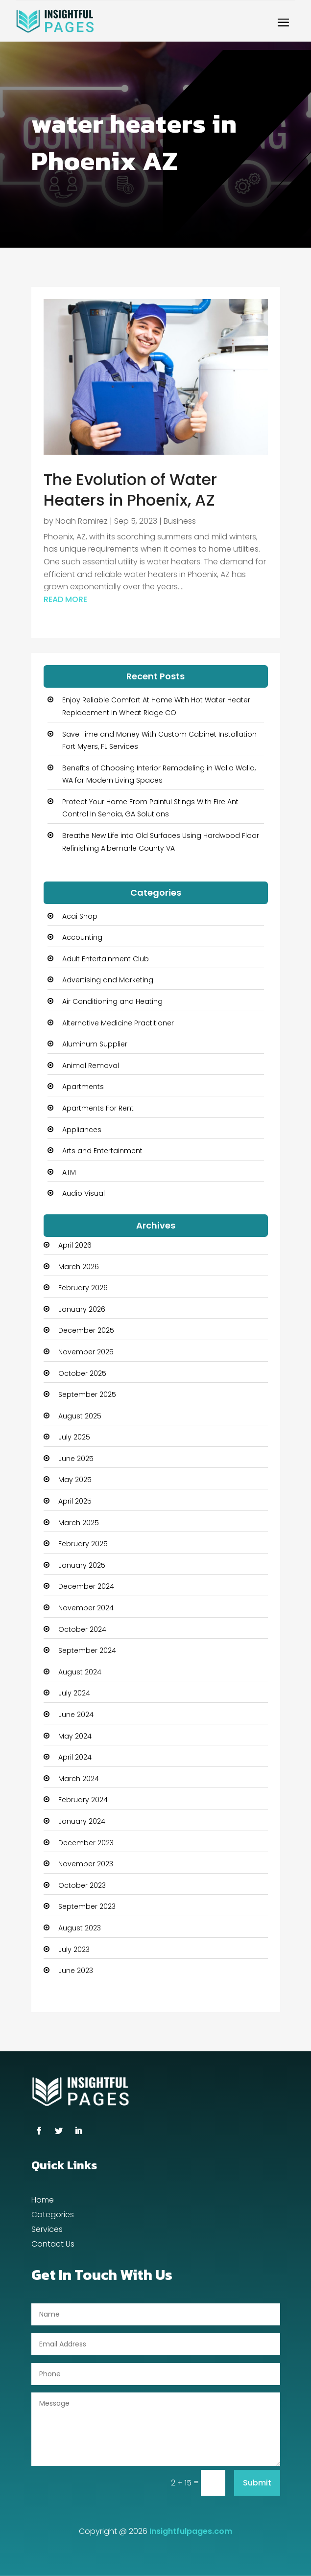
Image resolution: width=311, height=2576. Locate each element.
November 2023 (85, 1864)
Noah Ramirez (81, 521)
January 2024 (81, 1821)
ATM (69, 1172)
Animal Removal (90, 1065)
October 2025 (82, 1373)
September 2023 (87, 1906)
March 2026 (78, 1267)
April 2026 (75, 1245)
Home (42, 2201)
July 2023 (74, 1949)
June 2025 (76, 1458)
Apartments (83, 1086)
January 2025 (81, 1565)
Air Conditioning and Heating (112, 1001)
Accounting (82, 937)
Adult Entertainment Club (105, 959)
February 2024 (83, 1800)
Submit (257, 2482)
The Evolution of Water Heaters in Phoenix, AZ (130, 489)
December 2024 (86, 1586)
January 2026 (81, 1309)
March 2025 (78, 1523)
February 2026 (83, 1288)
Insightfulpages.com (190, 2531)
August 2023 (79, 1928)
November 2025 (86, 1352)
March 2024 (78, 1779)
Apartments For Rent (98, 1108)
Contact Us (52, 2245)
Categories (52, 2215)
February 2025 (83, 1544)
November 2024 (86, 1608)
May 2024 (75, 1736)
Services (47, 2230)
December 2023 (86, 1843)
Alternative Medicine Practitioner (118, 1023)
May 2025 (75, 1480)
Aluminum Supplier (94, 1044)
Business (180, 521)
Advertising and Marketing (107, 980)
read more (65, 599)
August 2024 (79, 1672)
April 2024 (75, 1757)
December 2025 (86, 1330)
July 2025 (74, 1437)
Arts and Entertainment (102, 1151)
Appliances (81, 1130)
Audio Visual (83, 1193)
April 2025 (75, 1501)
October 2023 (82, 1885)
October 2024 (82, 1629)
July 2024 (74, 1693)
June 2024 (76, 1714)
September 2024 (87, 1650)
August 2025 (79, 1416)
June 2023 (75, 1970)
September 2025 (87, 1394)
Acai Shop (79, 916)
